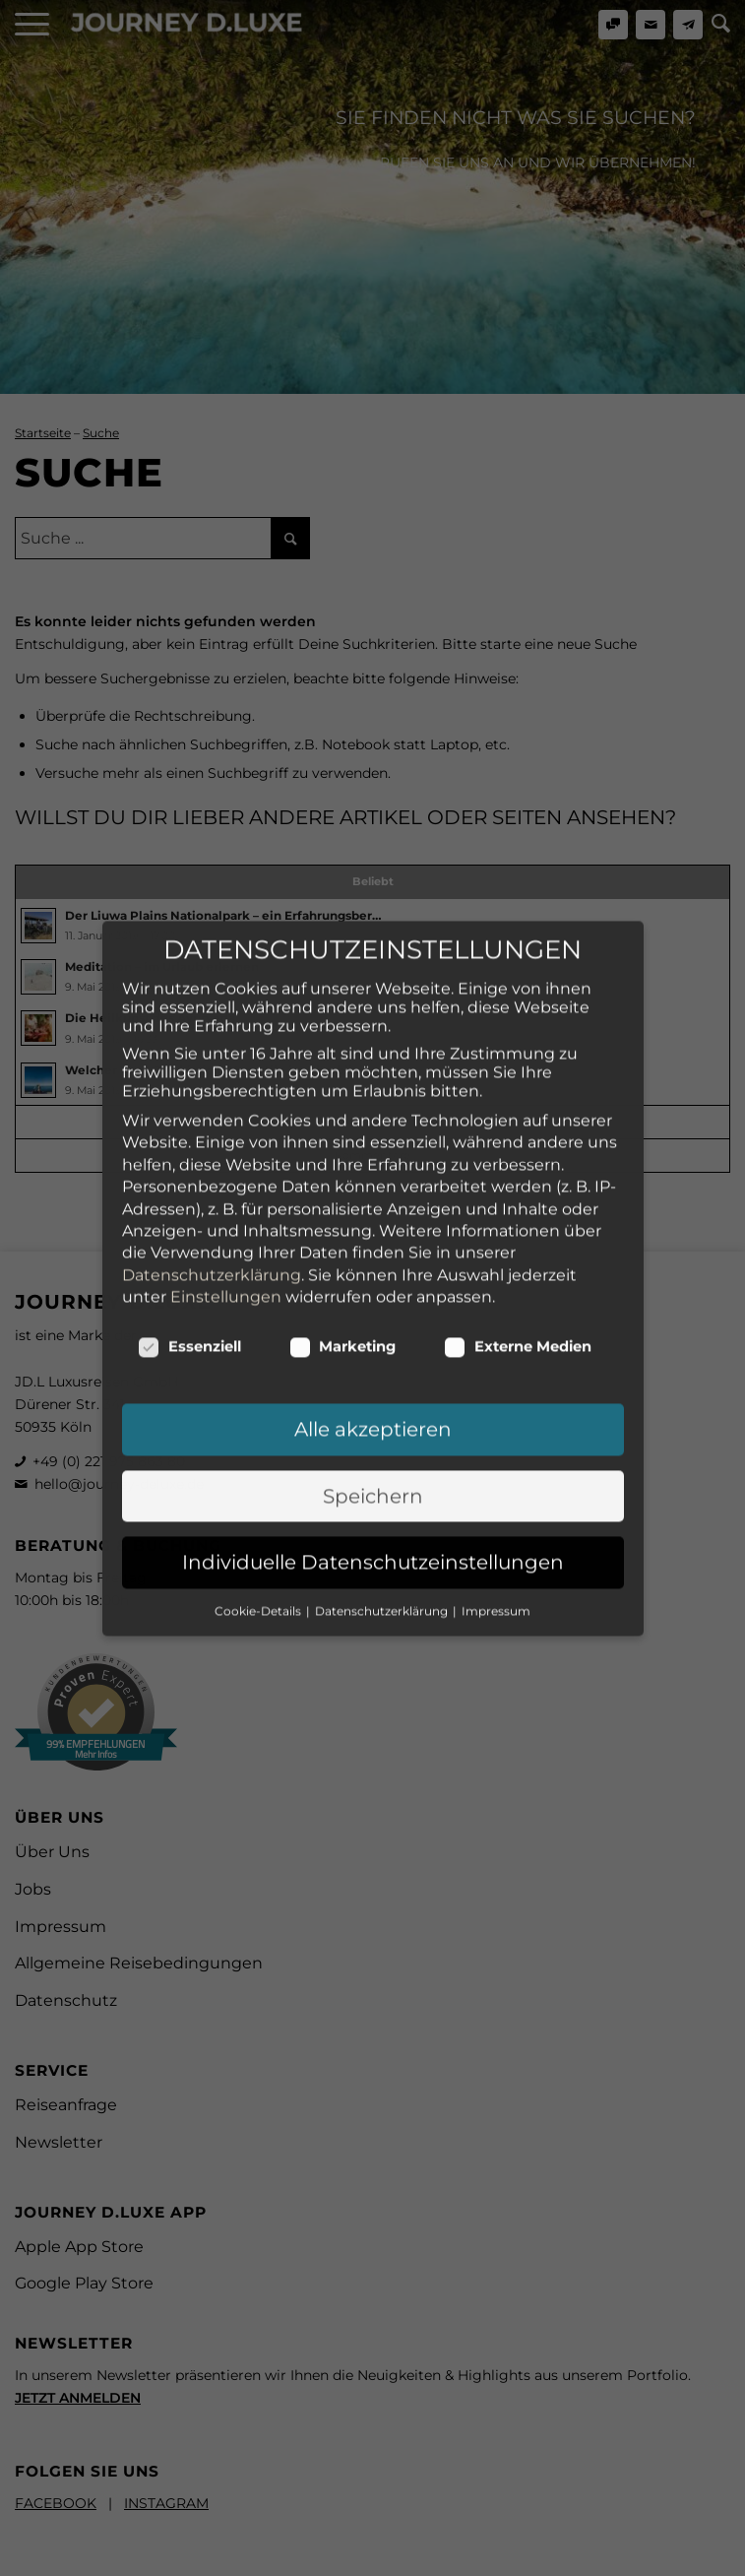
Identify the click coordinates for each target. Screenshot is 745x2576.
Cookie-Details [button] (259, 1439)
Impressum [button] (496, 1439)
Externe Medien (517, 1176)
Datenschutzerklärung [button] (383, 1439)
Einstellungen (225, 1126)
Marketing (343, 1176)
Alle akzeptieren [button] (373, 1258)
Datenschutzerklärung (211, 1103)
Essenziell (189, 1176)
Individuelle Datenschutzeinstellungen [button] (373, 1391)
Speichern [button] (373, 1325)
